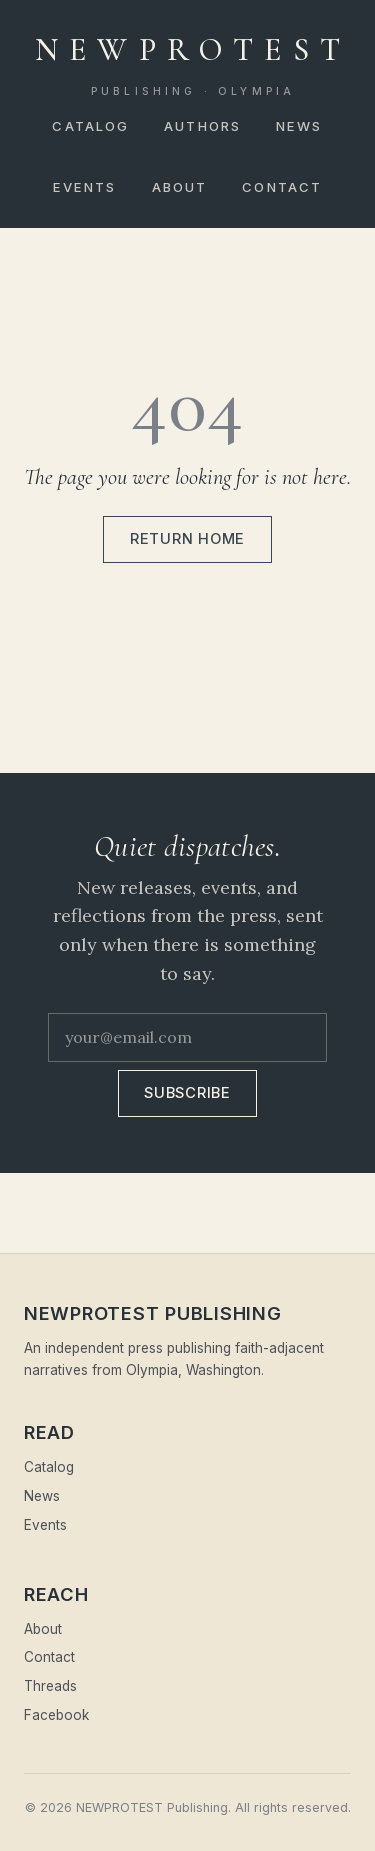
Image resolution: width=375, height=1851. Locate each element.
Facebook (56, 1715)
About (180, 187)
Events (85, 187)
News (299, 126)
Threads (50, 1686)
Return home (187, 539)
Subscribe (187, 1093)
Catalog (90, 126)
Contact (282, 187)
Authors (202, 126)
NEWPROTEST (193, 65)
